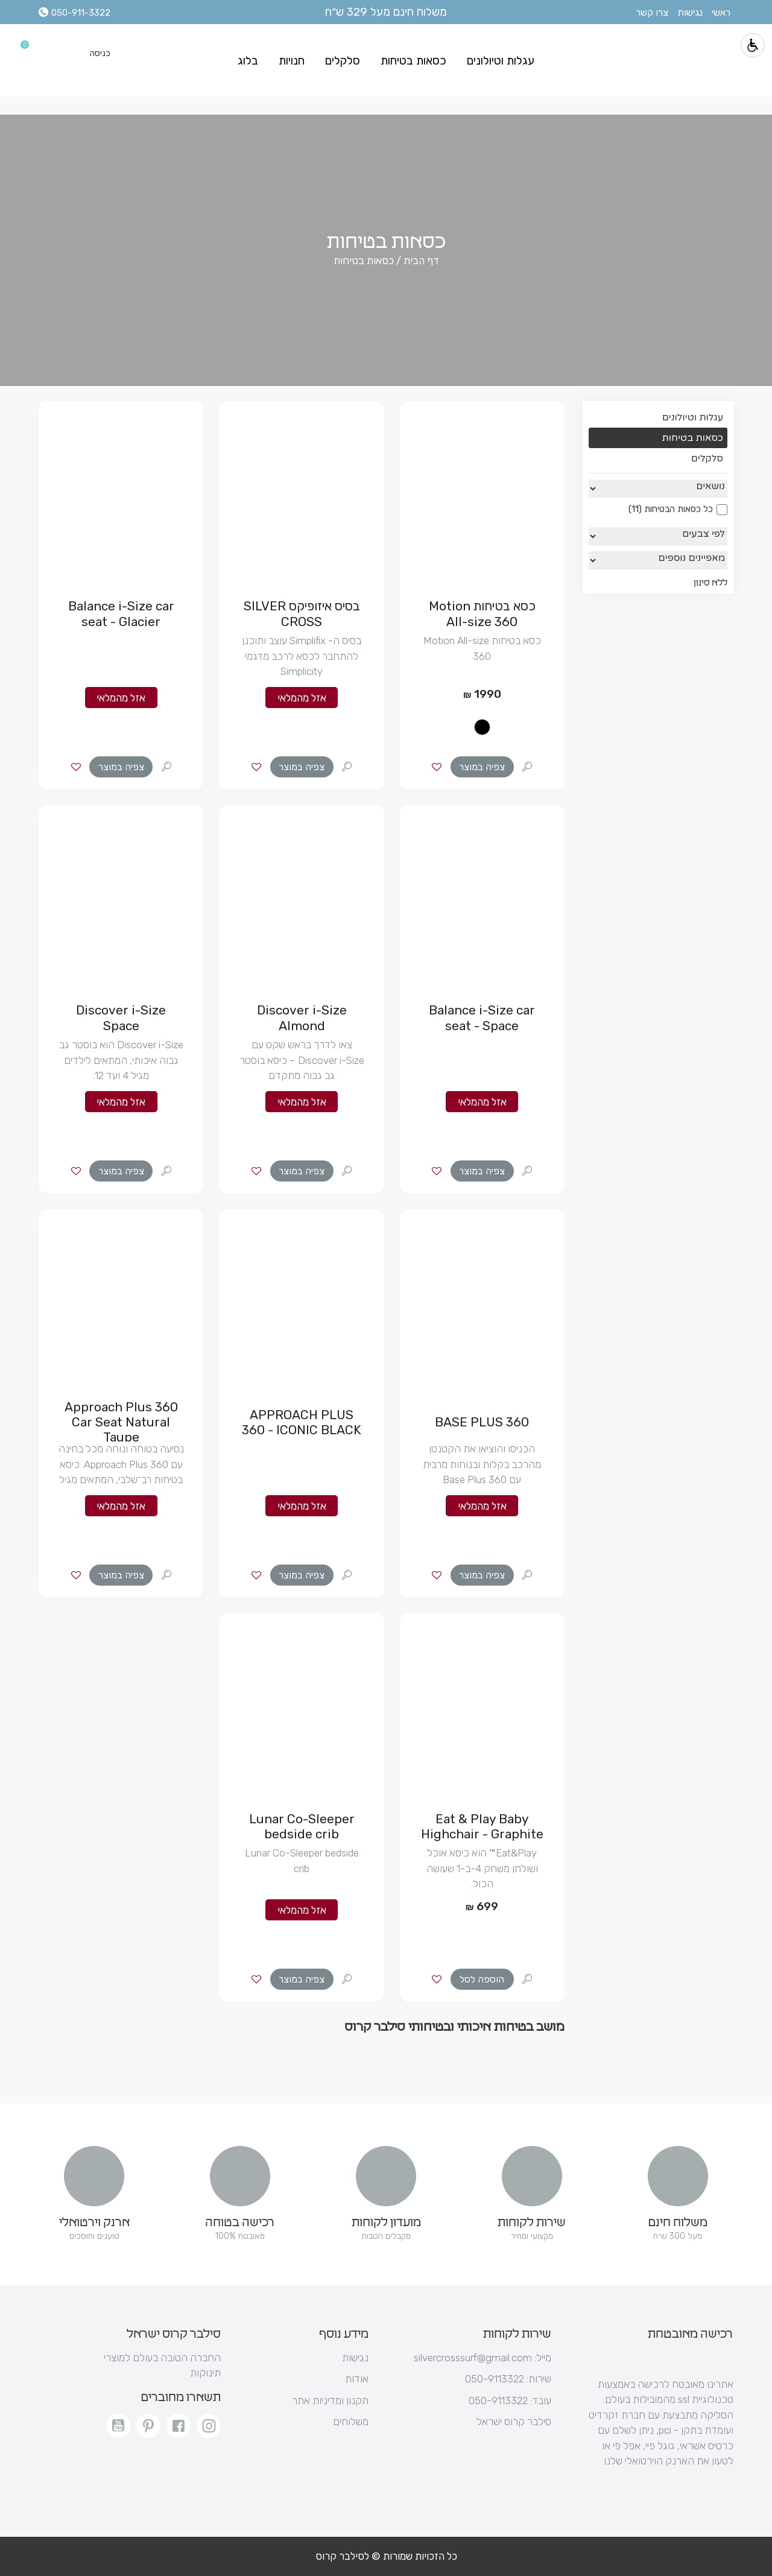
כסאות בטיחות (413, 60)
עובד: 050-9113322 (510, 2400)
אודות (357, 2379)
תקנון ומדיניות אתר (330, 2400)
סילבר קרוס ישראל (513, 2422)
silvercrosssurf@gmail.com (482, 2358)
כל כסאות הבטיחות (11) (677, 509)
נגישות (355, 2358)
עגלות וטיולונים (500, 60)
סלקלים (342, 60)
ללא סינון (710, 582)
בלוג (248, 60)
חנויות (292, 60)
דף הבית (420, 261)
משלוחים (351, 2422)
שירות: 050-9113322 (508, 2379)
